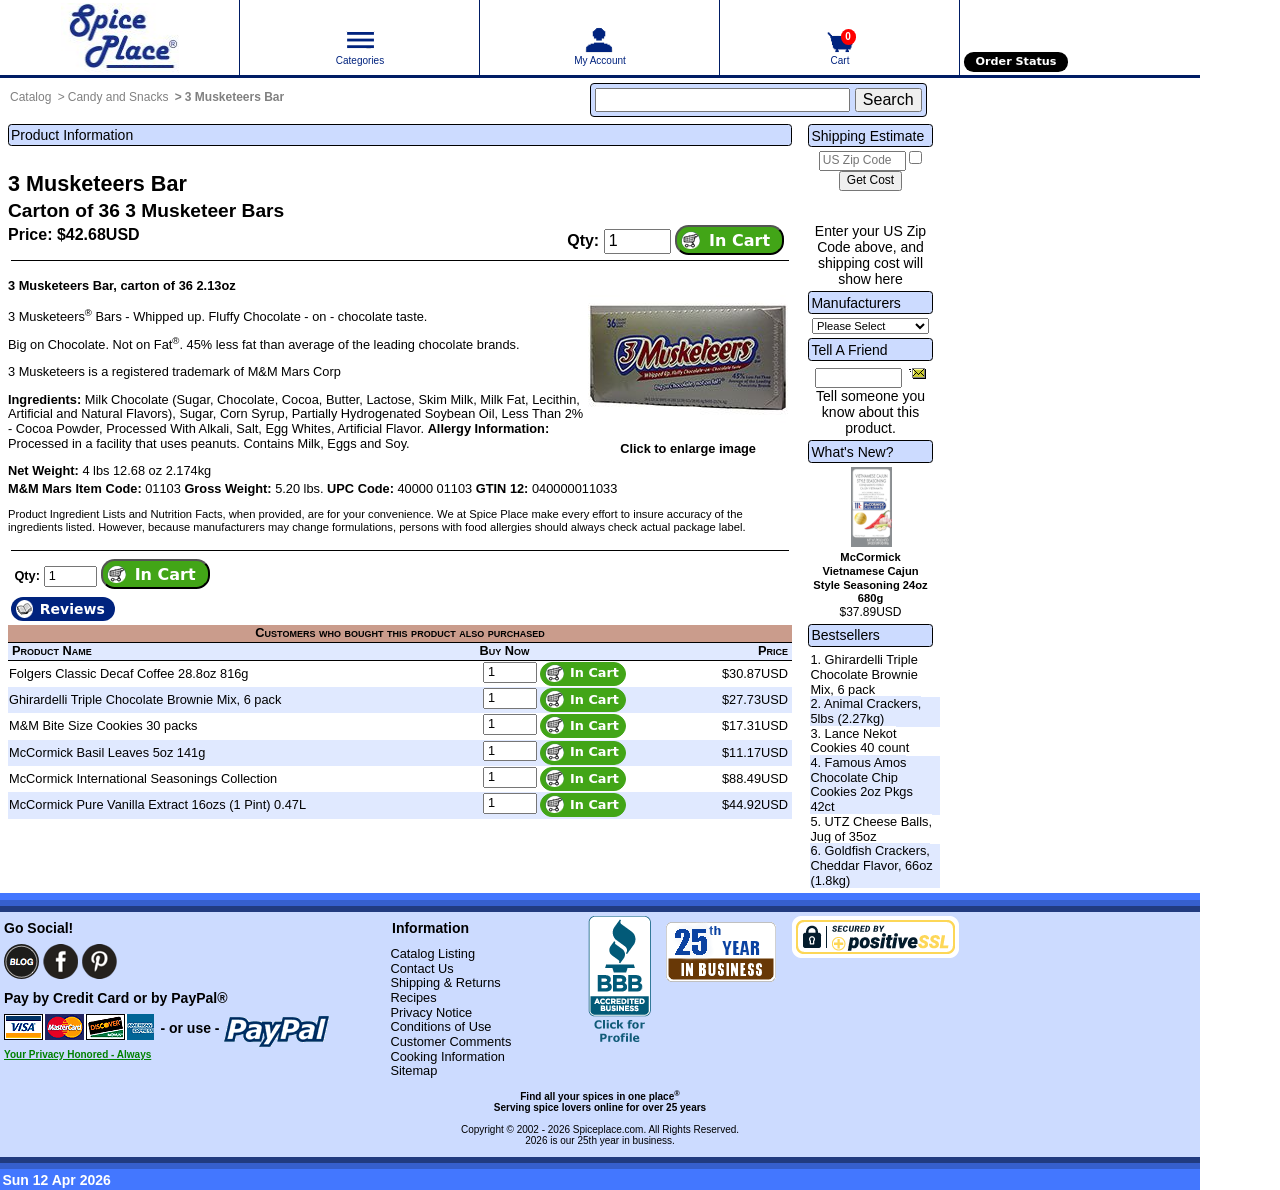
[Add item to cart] (729, 240)
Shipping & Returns (445, 982)
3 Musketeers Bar (234, 97)
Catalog (30, 97)
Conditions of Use (440, 1026)
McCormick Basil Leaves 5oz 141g (107, 752)
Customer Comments (450, 1041)
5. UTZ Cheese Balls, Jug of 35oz (871, 829)
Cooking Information (447, 1056)
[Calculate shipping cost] (870, 181)
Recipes (413, 997)
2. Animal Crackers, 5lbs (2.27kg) (865, 711)
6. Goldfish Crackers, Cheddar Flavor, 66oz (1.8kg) (871, 865)
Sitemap (413, 1070)
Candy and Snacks (118, 97)
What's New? (852, 452)
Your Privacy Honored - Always (77, 1054)
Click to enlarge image (688, 448)
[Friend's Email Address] (858, 378)
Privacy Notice (431, 1012)
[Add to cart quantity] (637, 241)
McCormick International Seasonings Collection (143, 778)
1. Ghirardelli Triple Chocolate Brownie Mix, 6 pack (863, 674)
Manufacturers (855, 303)
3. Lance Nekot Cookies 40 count (859, 741)
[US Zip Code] (862, 161)
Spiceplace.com (608, 1129)
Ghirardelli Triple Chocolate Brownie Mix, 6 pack (145, 699)
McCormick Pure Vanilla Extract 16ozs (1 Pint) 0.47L (157, 804)
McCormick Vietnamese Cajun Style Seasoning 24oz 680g (870, 577)
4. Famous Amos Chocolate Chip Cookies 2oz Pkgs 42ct (861, 784)
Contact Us (421, 968)
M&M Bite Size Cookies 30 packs (103, 725)
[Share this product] (917, 373)
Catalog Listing (432, 953)
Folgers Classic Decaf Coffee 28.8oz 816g (128, 673)
